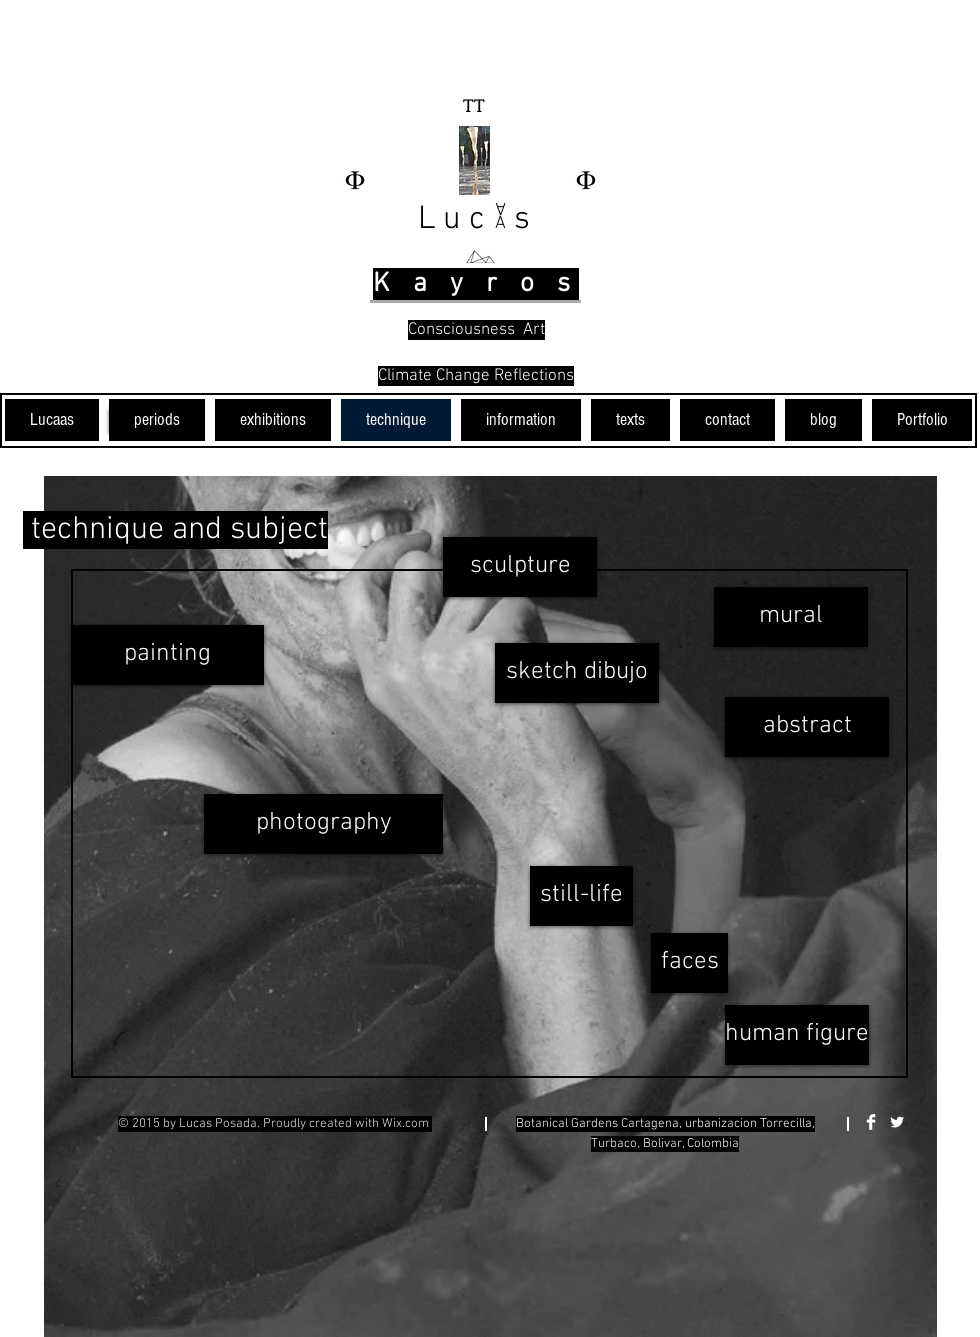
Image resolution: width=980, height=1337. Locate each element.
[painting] (167, 655)
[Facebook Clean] (871, 1122)
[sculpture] (520, 567)
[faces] (689, 963)
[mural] (791, 617)
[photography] (323, 824)
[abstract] (807, 727)
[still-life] (581, 896)
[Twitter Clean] (897, 1122)
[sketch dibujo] (577, 673)
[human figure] (797, 1035)
